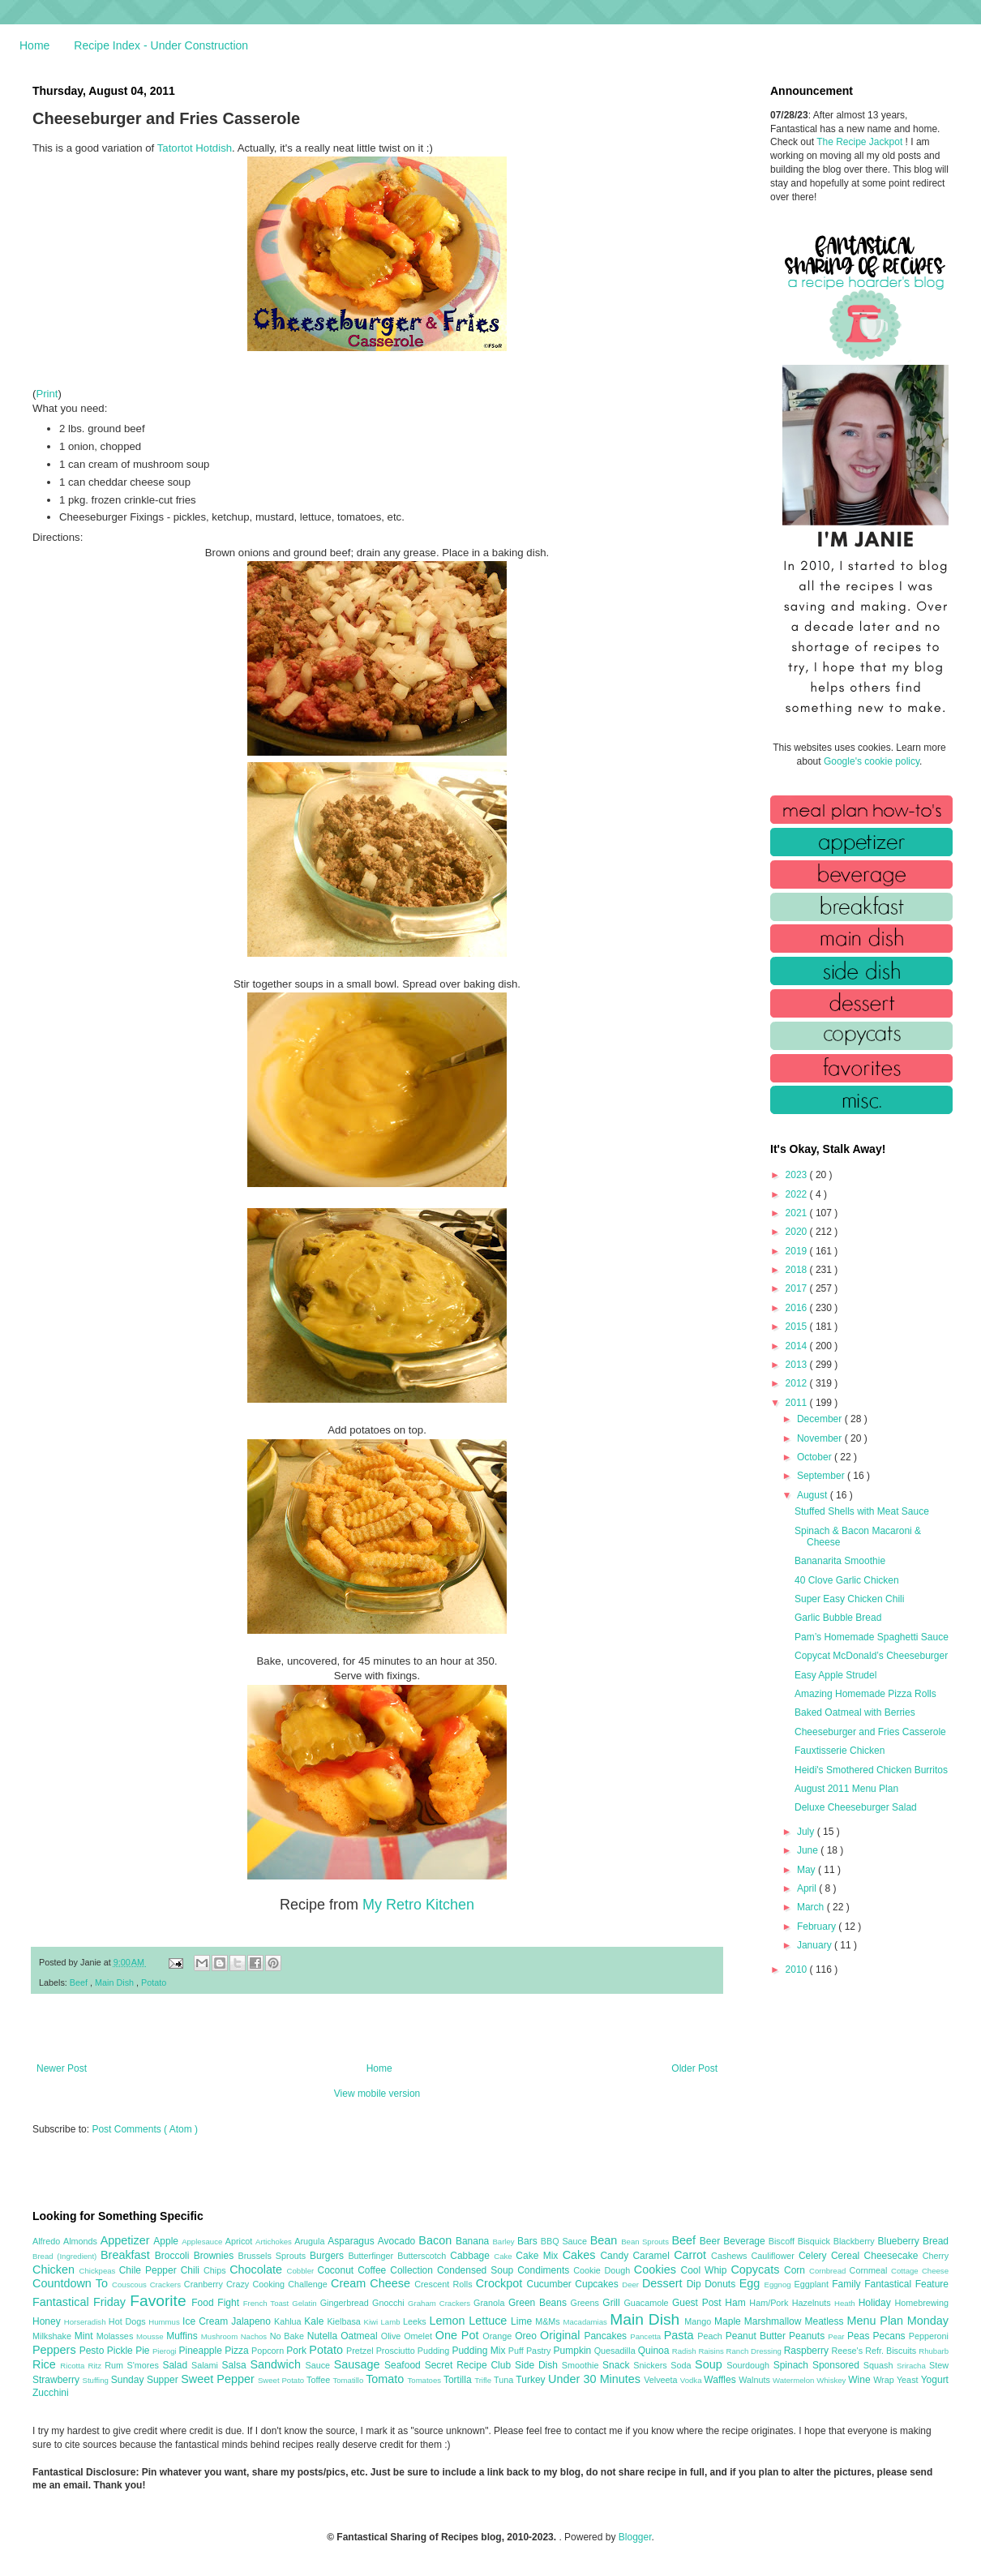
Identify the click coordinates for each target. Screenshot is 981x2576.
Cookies (657, 2269)
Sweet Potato (282, 2380)
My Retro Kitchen (418, 1905)
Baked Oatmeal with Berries (855, 1712)
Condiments (545, 2270)
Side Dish (538, 2365)
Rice (46, 2364)
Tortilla (458, 2379)
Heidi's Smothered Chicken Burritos (871, 1770)
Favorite (160, 2300)
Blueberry (899, 2241)
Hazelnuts (813, 2303)
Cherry (936, 2256)
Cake (505, 2256)
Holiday (877, 2302)
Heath (846, 2303)
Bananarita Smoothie (840, 1561)
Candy (616, 2255)
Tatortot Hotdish (194, 148)
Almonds (82, 2241)
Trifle (484, 2380)
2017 (798, 1288)
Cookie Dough (603, 2270)
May (807, 1869)
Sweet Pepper (219, 2378)
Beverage (745, 2241)
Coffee (374, 2270)
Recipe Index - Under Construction (161, 45)
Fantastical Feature (906, 2284)
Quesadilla (616, 2350)
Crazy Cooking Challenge (278, 2284)
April (808, 1888)
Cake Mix (539, 2255)
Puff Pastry (531, 2350)
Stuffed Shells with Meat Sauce (862, 1511)
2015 (798, 1326)
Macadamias (586, 2321)
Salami (206, 2365)
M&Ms (549, 2321)
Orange (498, 2336)
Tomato (386, 2378)
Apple (167, 2241)
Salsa (236, 2365)
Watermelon (794, 2380)
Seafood (404, 2365)
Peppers (55, 2349)
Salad (176, 2365)
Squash (880, 2365)
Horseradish (86, 2321)
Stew (939, 2365)
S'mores (145, 2365)
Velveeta (662, 2380)
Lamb (392, 2321)
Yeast (909, 2380)
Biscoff (783, 2241)
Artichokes (274, 2241)
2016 (798, 1308)
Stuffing (97, 2380)
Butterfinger (372, 2256)
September (822, 1475)
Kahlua (289, 2321)
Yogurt (935, 2379)
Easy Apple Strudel (835, 1675)
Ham (737, 2302)
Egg (752, 2283)
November (821, 1438)
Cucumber (550, 2284)
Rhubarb (934, 2351)
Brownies (216, 2255)
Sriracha (913, 2365)
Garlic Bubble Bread (838, 1617)
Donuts (722, 2284)
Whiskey (832, 2380)
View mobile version (377, 2093)
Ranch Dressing (755, 2351)
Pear (837, 2336)
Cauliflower (775, 2256)
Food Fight (216, 2302)
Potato (153, 1982)
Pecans (891, 2336)
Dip (696, 2284)
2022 (798, 1194)
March (812, 1907)
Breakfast (128, 2254)
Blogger (635, 2537)
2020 (798, 1231)
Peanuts (808, 2336)
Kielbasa (345, 2321)
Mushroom (221, 2336)
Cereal (847, 2255)
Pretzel (361, 2350)
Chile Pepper (150, 2270)
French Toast (268, 2303)
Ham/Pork (770, 2303)
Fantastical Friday (81, 2301)
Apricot (240, 2241)
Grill (612, 2302)
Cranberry (205, 2284)
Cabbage (472, 2255)
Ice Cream (206, 2321)
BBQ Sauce (565, 2241)
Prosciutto (397, 2350)
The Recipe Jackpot (860, 142)
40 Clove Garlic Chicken (847, 1580)
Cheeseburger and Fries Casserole (870, 1732)
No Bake (288, 2336)
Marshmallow (774, 2321)
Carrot (692, 2254)
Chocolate (257, 2269)
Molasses (116, 2336)
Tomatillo (349, 2380)
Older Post (694, 2068)
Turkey (532, 2379)
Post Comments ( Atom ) (145, 2129)
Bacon (437, 2240)
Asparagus (352, 2241)
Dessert (664, 2283)
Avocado (398, 2241)
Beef (80, 1982)
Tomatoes (425, 2380)
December (821, 1419)
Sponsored (837, 2365)
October (815, 1457)
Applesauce (203, 2241)
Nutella (324, 2336)
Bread (936, 2241)
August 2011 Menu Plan (846, 1788)
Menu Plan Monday (898, 2320)
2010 (798, 1969)
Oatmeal (361, 2336)
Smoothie (582, 2365)
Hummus (165, 2321)
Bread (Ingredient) (66, 2256)
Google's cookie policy (871, 761)
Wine (860, 2379)
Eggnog (780, 2284)
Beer (711, 2241)
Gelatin (305, 2303)
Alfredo (47, 2241)
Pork (297, 2350)
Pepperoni (929, 2336)
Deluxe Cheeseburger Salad (856, 1807)
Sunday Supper (146, 2379)
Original (562, 2335)
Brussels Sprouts (274, 2256)
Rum (115, 2365)
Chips (216, 2270)
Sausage (359, 2364)
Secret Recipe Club (470, 2365)
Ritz (96, 2365)
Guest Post (698, 2302)
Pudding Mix (480, 2350)
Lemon (449, 2320)
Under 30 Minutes (596, 2378)
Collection (413, 2270)
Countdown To (72, 2283)
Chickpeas (99, 2270)
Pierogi (165, 2351)
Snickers (651, 2365)
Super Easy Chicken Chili (849, 1599)
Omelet (419, 2336)
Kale (315, 2321)
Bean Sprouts (646, 2241)
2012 (798, 1383)
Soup (710, 2364)
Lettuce (490, 2320)
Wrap (885, 2380)
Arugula (311, 2241)
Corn (796, 2270)
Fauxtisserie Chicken (840, 1750)
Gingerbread (346, 2303)
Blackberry (855, 2241)
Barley (504, 2241)
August (813, 1495)
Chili (192, 2270)
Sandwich (277, 2364)
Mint (85, 2336)
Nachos (255, 2336)
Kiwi (372, 2321)
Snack (617, 2365)
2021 (798, 1213)
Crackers (167, 2284)
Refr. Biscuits (892, 2350)
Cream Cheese (372, 2283)
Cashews (731, 2256)
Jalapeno (252, 2321)
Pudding (435, 2350)
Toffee (319, 2380)
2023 (798, 1175)
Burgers (329, 2255)
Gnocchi (390, 2303)
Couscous (131, 2284)
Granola (490, 2303)
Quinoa (655, 2350)
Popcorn (268, 2350)
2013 (798, 1364)
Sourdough (749, 2365)
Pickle (121, 2350)
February (817, 1926)
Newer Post (61, 2068)
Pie (143, 2350)
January (815, 1945)
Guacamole (647, 2303)
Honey (48, 2321)
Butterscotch (423, 2256)
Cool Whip (705, 2270)
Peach (711, 2336)
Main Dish (115, 1982)
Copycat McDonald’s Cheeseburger (871, 1655)
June (808, 1850)
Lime (523, 2321)
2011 (798, 1402)
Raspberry (808, 2350)
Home (34, 45)
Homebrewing (921, 2303)
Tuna (505, 2380)
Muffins (183, 2336)
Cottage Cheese (920, 2270)
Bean (605, 2240)
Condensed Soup (477, 2270)
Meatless (826, 2321)
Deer (632, 2284)
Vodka (692, 2380)
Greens (587, 2303)
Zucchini (50, 2392)
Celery (815, 2255)
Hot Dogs (128, 2321)
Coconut (337, 2270)
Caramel (653, 2255)
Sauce (319, 2365)
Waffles (721, 2379)
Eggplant (813, 2284)
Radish (685, 2351)
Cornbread (829, 2270)
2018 (798, 1269)
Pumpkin (574, 2350)
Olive (392, 2336)
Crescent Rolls (445, 2284)
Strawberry (57, 2379)
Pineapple (201, 2350)
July (807, 1831)
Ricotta (74, 2365)
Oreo (527, 2336)
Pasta (681, 2335)
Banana (474, 2241)
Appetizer (127, 2240)
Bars (529, 2241)
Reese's (848, 2350)
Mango (699, 2321)
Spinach (792, 2365)
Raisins (712, 2351)
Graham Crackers (440, 2303)
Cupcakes (598, 2284)
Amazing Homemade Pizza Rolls (865, 1693)
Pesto (93, 2350)
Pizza (238, 2350)
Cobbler (302, 2270)
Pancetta (646, 2336)
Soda (682, 2365)
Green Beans (539, 2302)
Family (848, 2284)
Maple (729, 2321)
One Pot (458, 2335)
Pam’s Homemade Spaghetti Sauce (872, 1637)
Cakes (582, 2254)
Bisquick (815, 2241)
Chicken (55, 2269)
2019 (798, 1251)
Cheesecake (893, 2255)
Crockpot (501, 2283)
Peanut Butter (757, 2336)
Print (47, 394)
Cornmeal (870, 2270)
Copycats (757, 2269)
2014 (798, 1346)
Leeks (416, 2321)
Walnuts (756, 2380)
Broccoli (174, 2255)
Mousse (151, 2336)
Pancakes (607, 2336)
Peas (860, 2336)
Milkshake (53, 2336)
